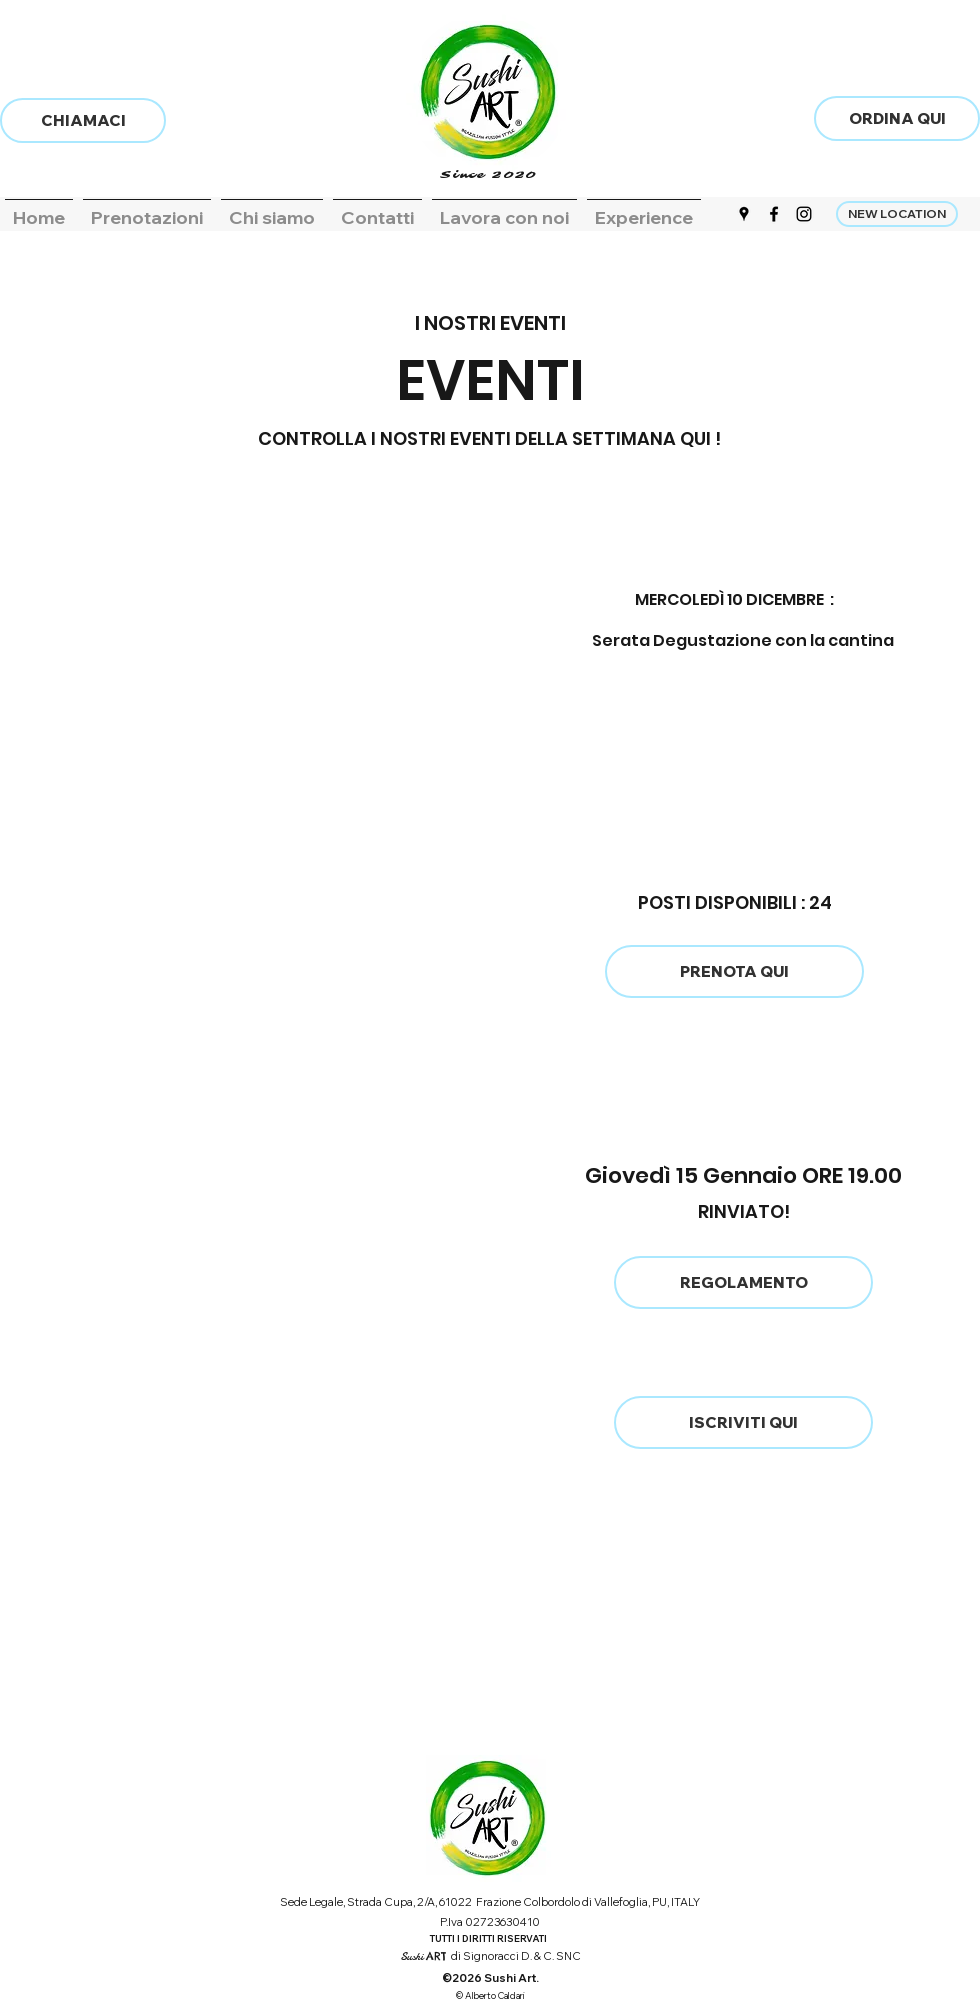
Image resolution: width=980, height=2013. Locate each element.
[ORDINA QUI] (897, 118)
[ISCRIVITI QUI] (743, 1422)
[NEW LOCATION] (897, 214)
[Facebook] (774, 214)
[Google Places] (744, 214)
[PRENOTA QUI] (734, 971)
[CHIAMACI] (83, 120)
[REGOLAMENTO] (743, 1282)
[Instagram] (804, 214)
